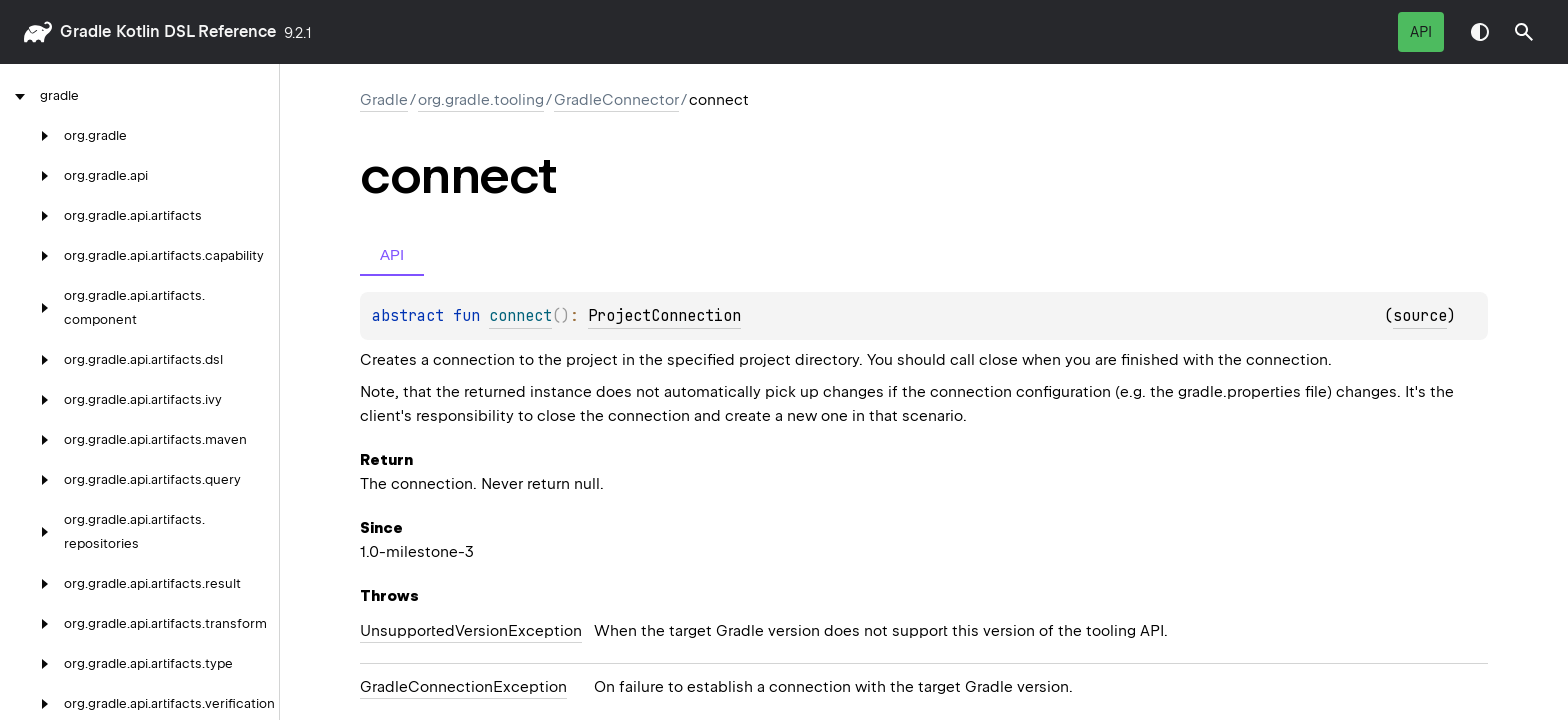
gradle (85, 31)
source (1420, 316)
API (1421, 32)
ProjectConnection (664, 316)
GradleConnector (616, 100)
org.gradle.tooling (481, 100)
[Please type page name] (1524, 32)
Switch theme (1480, 32)
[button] (1524, 32)
